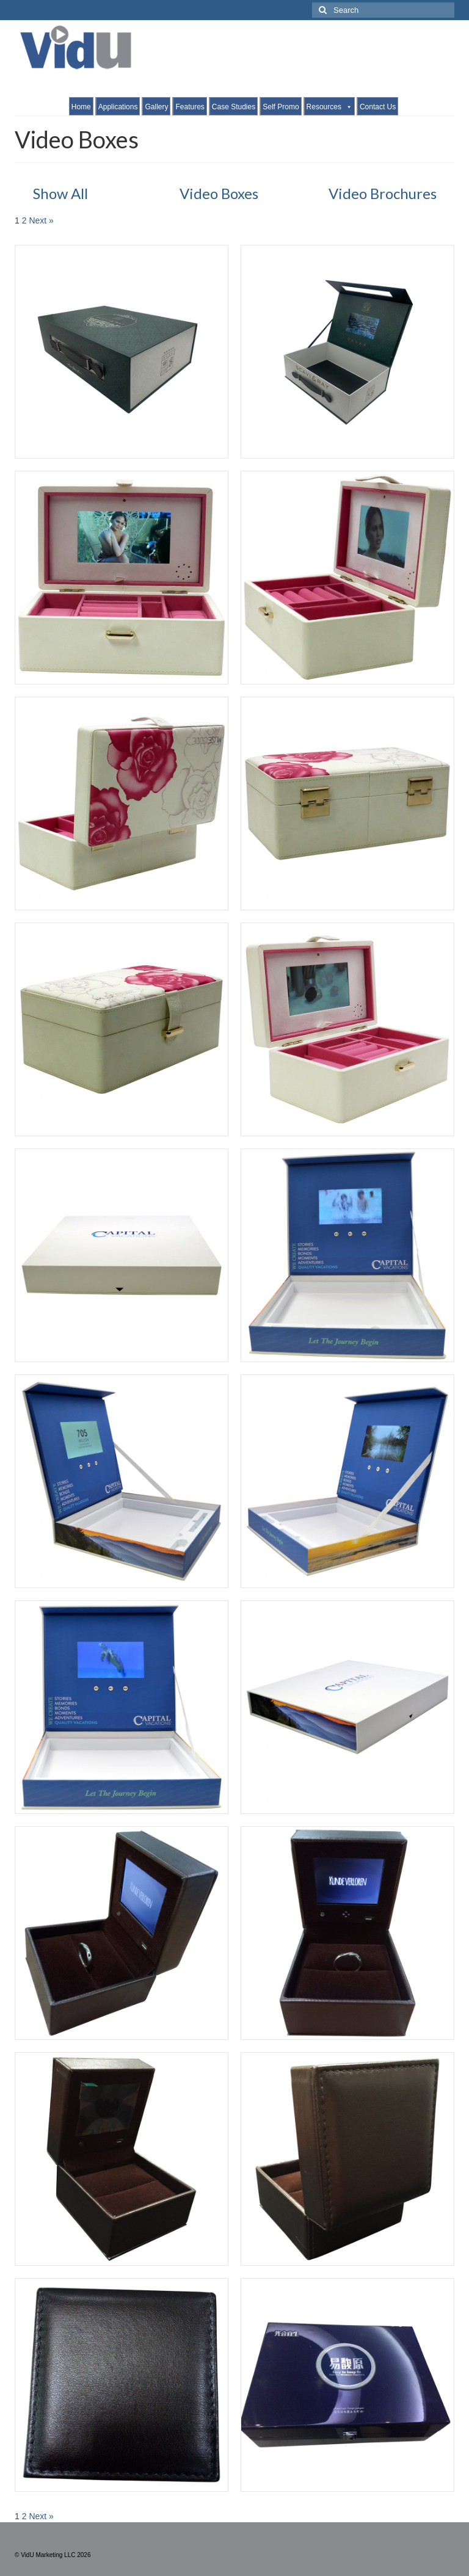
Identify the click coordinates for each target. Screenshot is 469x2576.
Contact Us (378, 107)
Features (189, 107)
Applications (118, 107)
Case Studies (233, 107)
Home (81, 107)
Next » (41, 220)
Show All (60, 193)
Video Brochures (383, 193)
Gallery (156, 107)
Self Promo (281, 107)
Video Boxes (219, 193)
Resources (329, 107)
